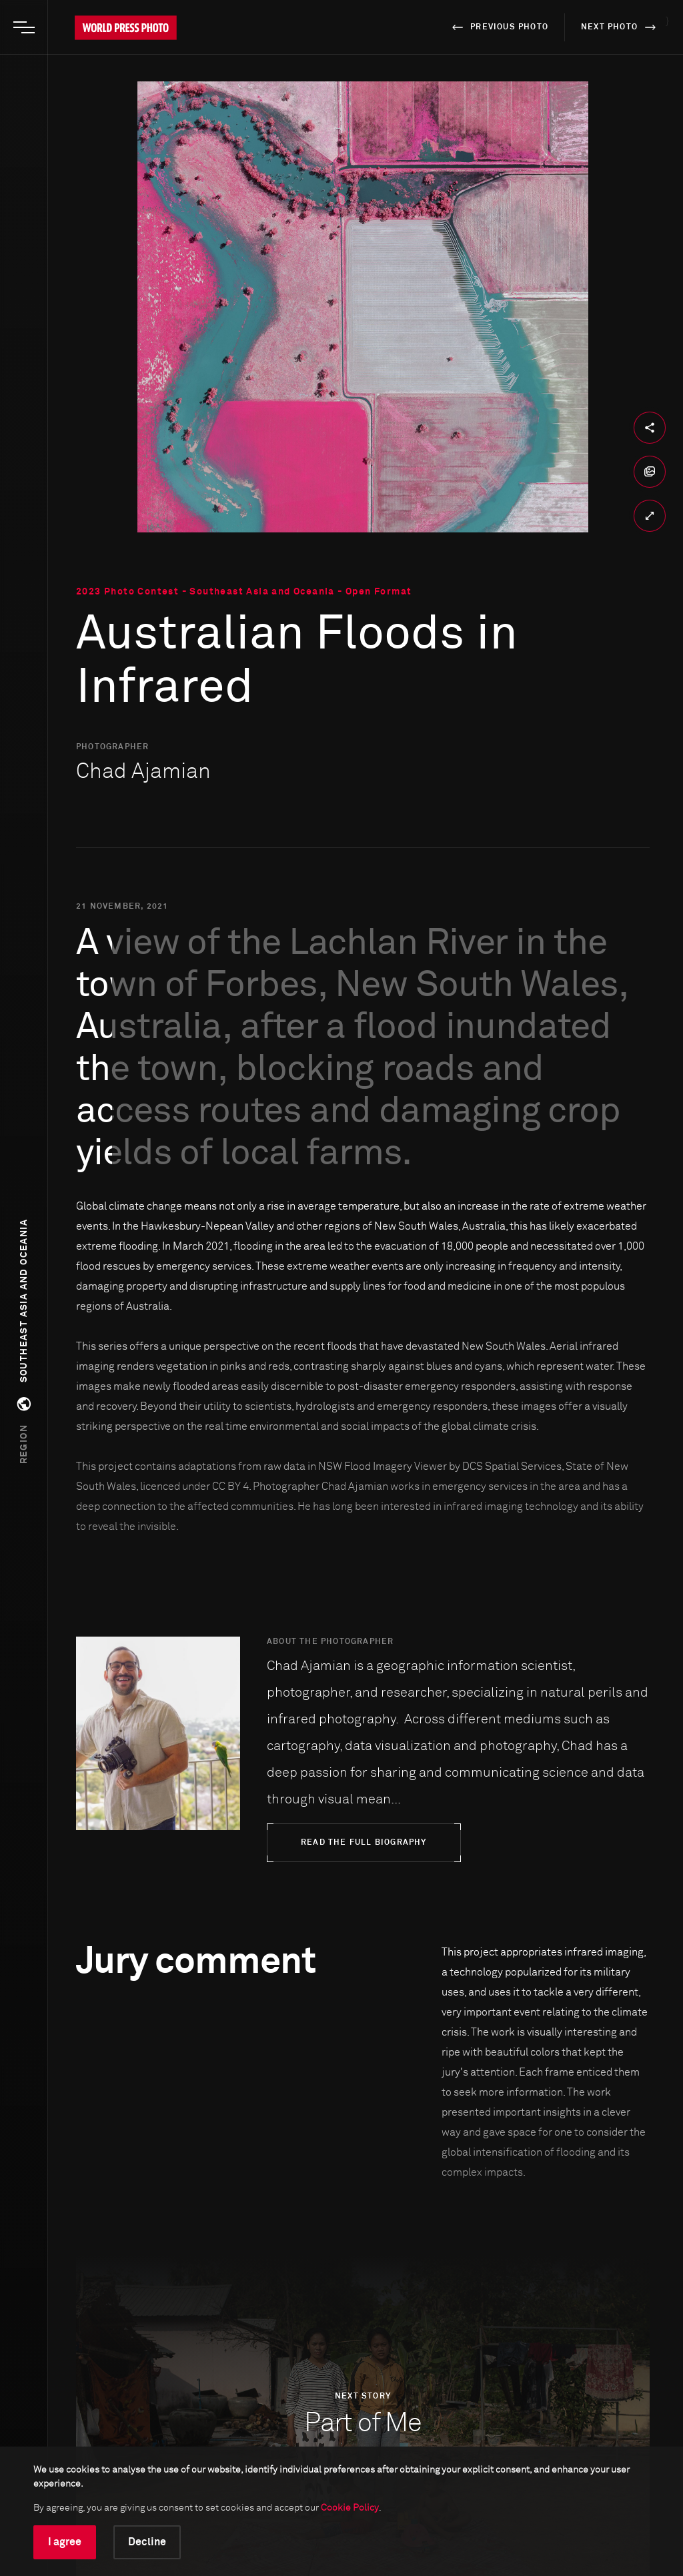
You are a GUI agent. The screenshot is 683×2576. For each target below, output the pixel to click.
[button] (24, 1341)
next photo (620, 27)
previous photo (498, 27)
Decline (147, 2542)
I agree (64, 2542)
